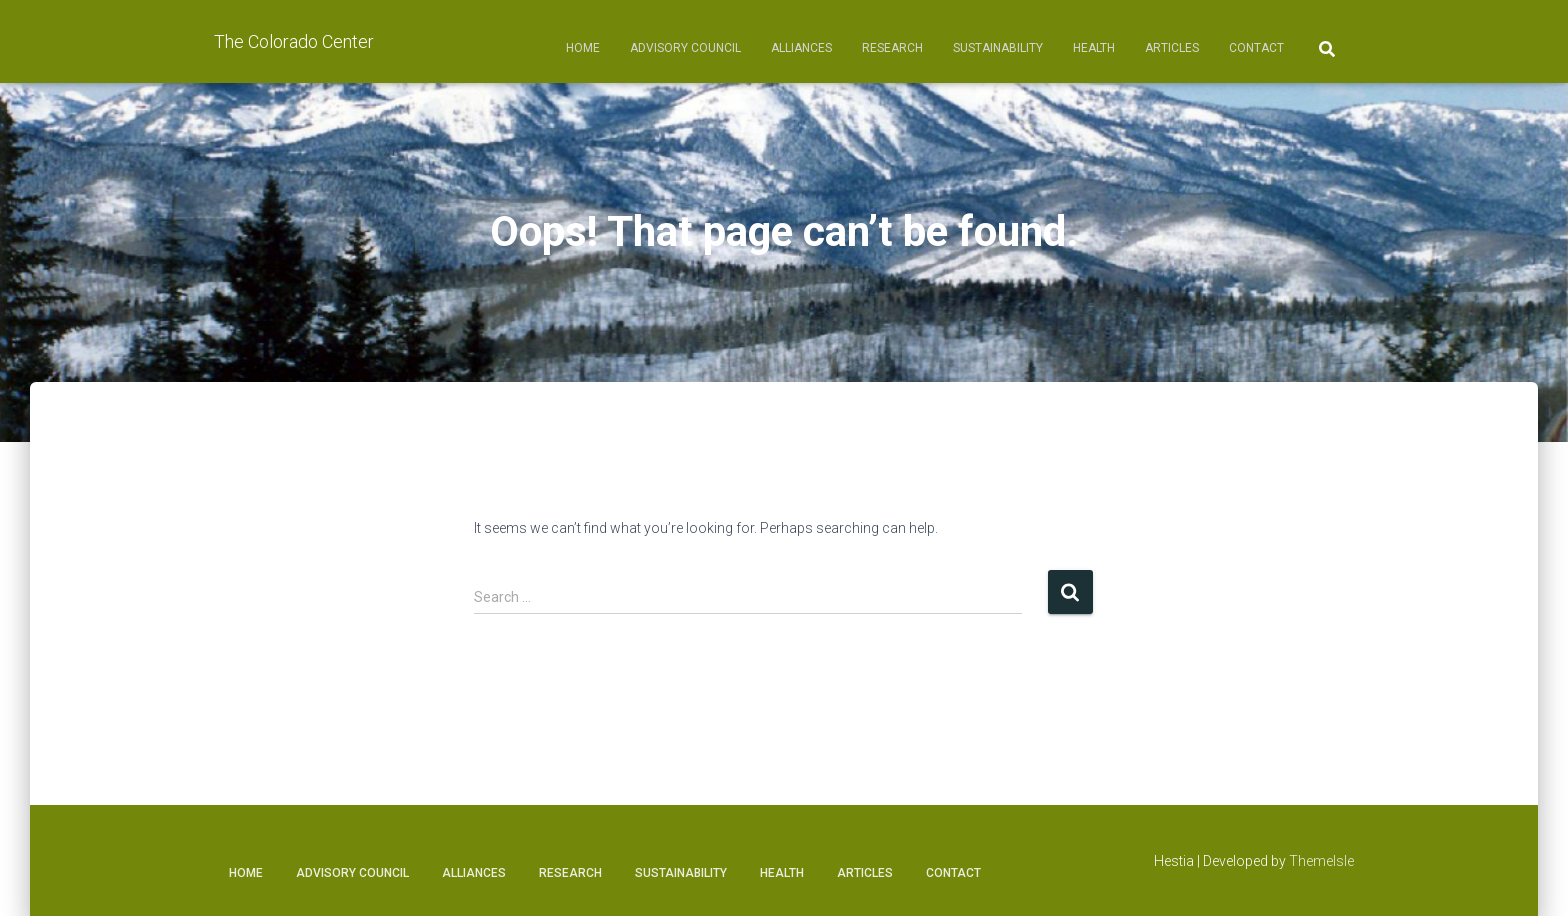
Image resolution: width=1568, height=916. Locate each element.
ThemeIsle (1321, 861)
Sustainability (998, 48)
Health (1094, 48)
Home (583, 48)
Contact (1256, 48)
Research (892, 48)
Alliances (801, 48)
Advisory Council (685, 48)
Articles (1172, 48)
